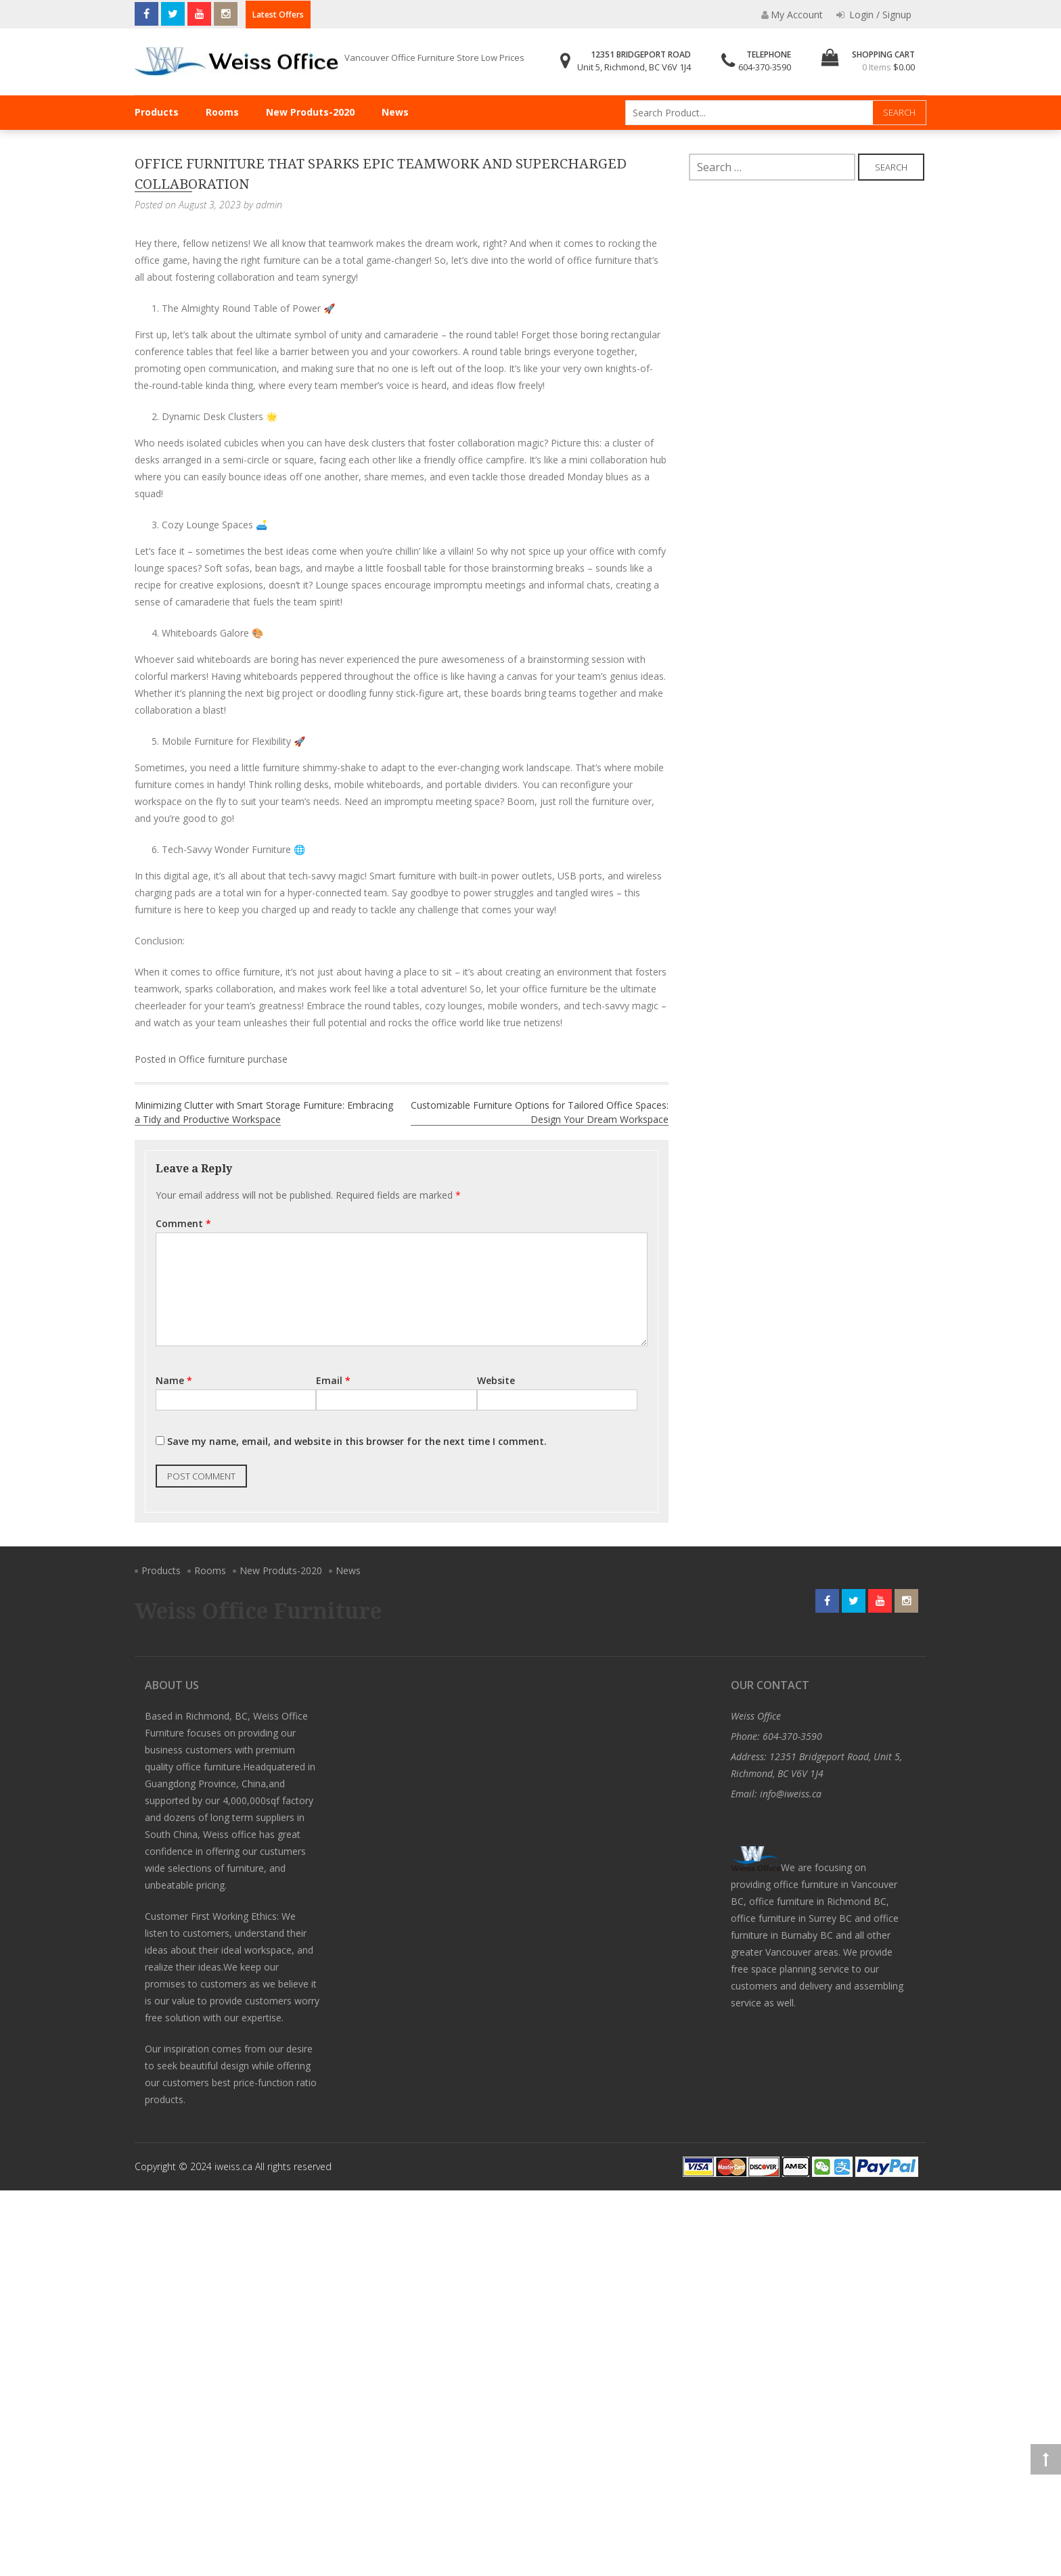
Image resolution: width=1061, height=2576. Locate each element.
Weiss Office (756, 1715)
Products (157, 112)
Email (333, 1380)
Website (496, 1380)
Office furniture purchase (233, 1059)
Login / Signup (873, 14)
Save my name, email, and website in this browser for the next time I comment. (357, 1441)
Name (174, 1380)
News (395, 112)
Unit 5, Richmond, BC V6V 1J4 (634, 67)
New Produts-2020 (310, 112)
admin (269, 204)
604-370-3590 (764, 67)
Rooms (222, 112)
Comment (183, 1223)
